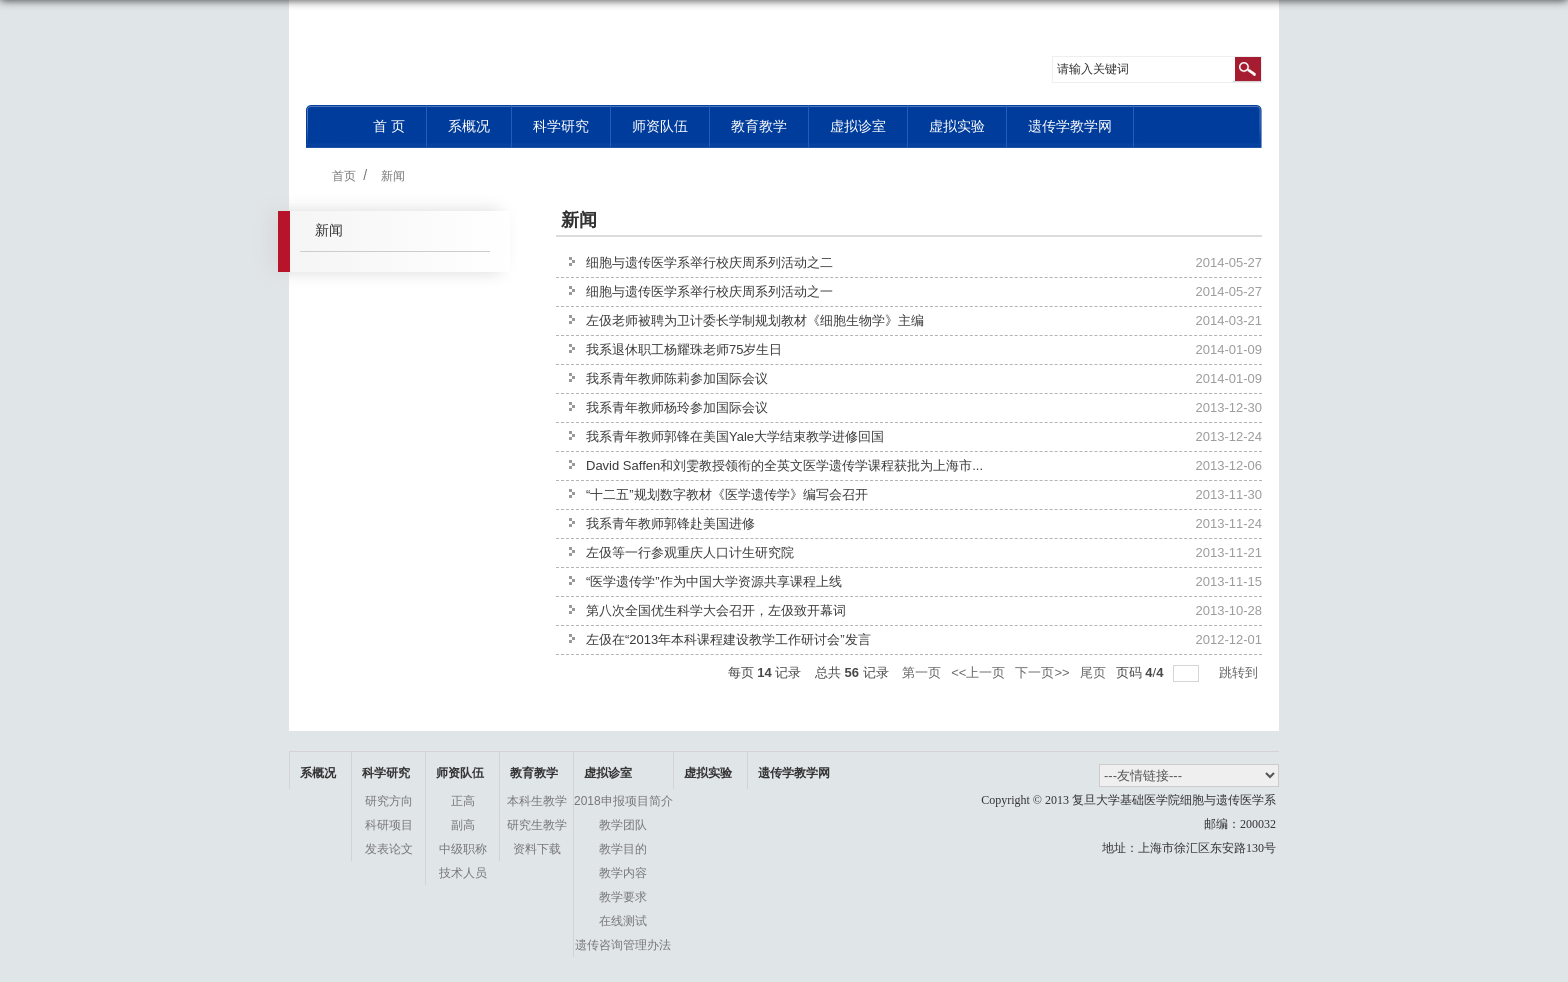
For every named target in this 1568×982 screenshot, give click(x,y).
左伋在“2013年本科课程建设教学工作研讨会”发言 (728, 639)
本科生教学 (537, 801)
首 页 (389, 126)
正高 (463, 801)
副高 (463, 825)
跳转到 (1240, 672)
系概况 (469, 126)
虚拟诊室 (858, 126)
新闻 (393, 176)
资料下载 (537, 849)
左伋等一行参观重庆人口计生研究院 (690, 552)
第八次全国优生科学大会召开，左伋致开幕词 (716, 610)
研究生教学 (537, 825)
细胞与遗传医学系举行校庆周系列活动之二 (709, 262)
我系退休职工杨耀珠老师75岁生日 (684, 349)
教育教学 (759, 126)
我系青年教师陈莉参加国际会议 (677, 378)
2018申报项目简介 (623, 801)
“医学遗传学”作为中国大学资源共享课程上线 (714, 581)
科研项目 (389, 825)
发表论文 (389, 849)
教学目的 (623, 849)
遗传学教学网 (1070, 126)
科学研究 (561, 126)
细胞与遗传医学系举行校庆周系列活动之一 (709, 291)
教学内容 (623, 873)
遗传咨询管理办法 (623, 945)
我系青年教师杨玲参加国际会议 (677, 407)
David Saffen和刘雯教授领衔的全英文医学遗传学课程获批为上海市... (784, 465)
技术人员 (463, 873)
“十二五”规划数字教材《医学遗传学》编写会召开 (727, 494)
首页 (344, 176)
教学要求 (623, 897)
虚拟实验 (957, 126)
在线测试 (623, 921)
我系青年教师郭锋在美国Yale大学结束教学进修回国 (735, 436)
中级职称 (463, 849)
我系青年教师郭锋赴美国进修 (670, 523)
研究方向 (389, 801)
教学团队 (623, 825)
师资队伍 (660, 126)
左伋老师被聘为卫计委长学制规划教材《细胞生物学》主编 (755, 320)
